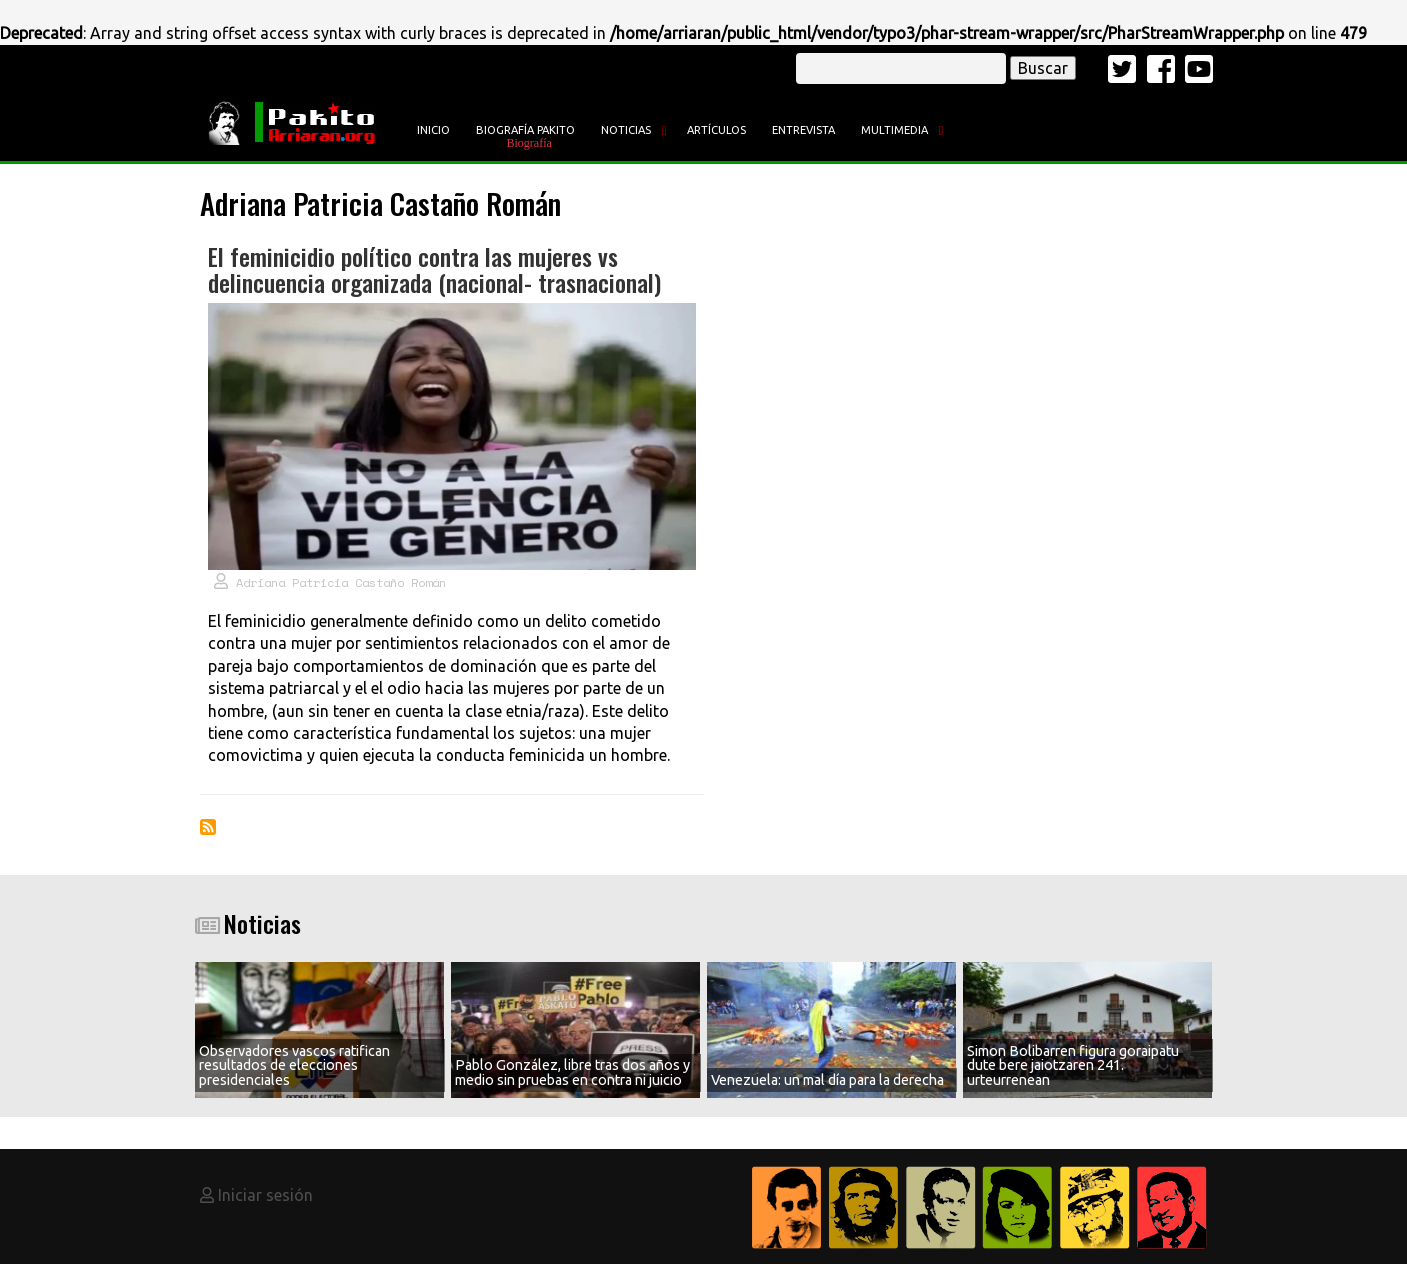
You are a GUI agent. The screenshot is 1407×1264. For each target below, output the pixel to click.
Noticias (626, 130)
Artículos (716, 130)
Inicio (433, 130)
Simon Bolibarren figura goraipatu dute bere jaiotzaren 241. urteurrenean (1073, 1065)
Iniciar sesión (265, 1195)
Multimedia (894, 130)
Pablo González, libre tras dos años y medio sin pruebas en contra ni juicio (572, 1072)
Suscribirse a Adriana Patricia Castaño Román (208, 827)
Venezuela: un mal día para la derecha (827, 1080)
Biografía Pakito (525, 130)
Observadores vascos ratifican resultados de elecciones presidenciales (294, 1065)
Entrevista (803, 130)
